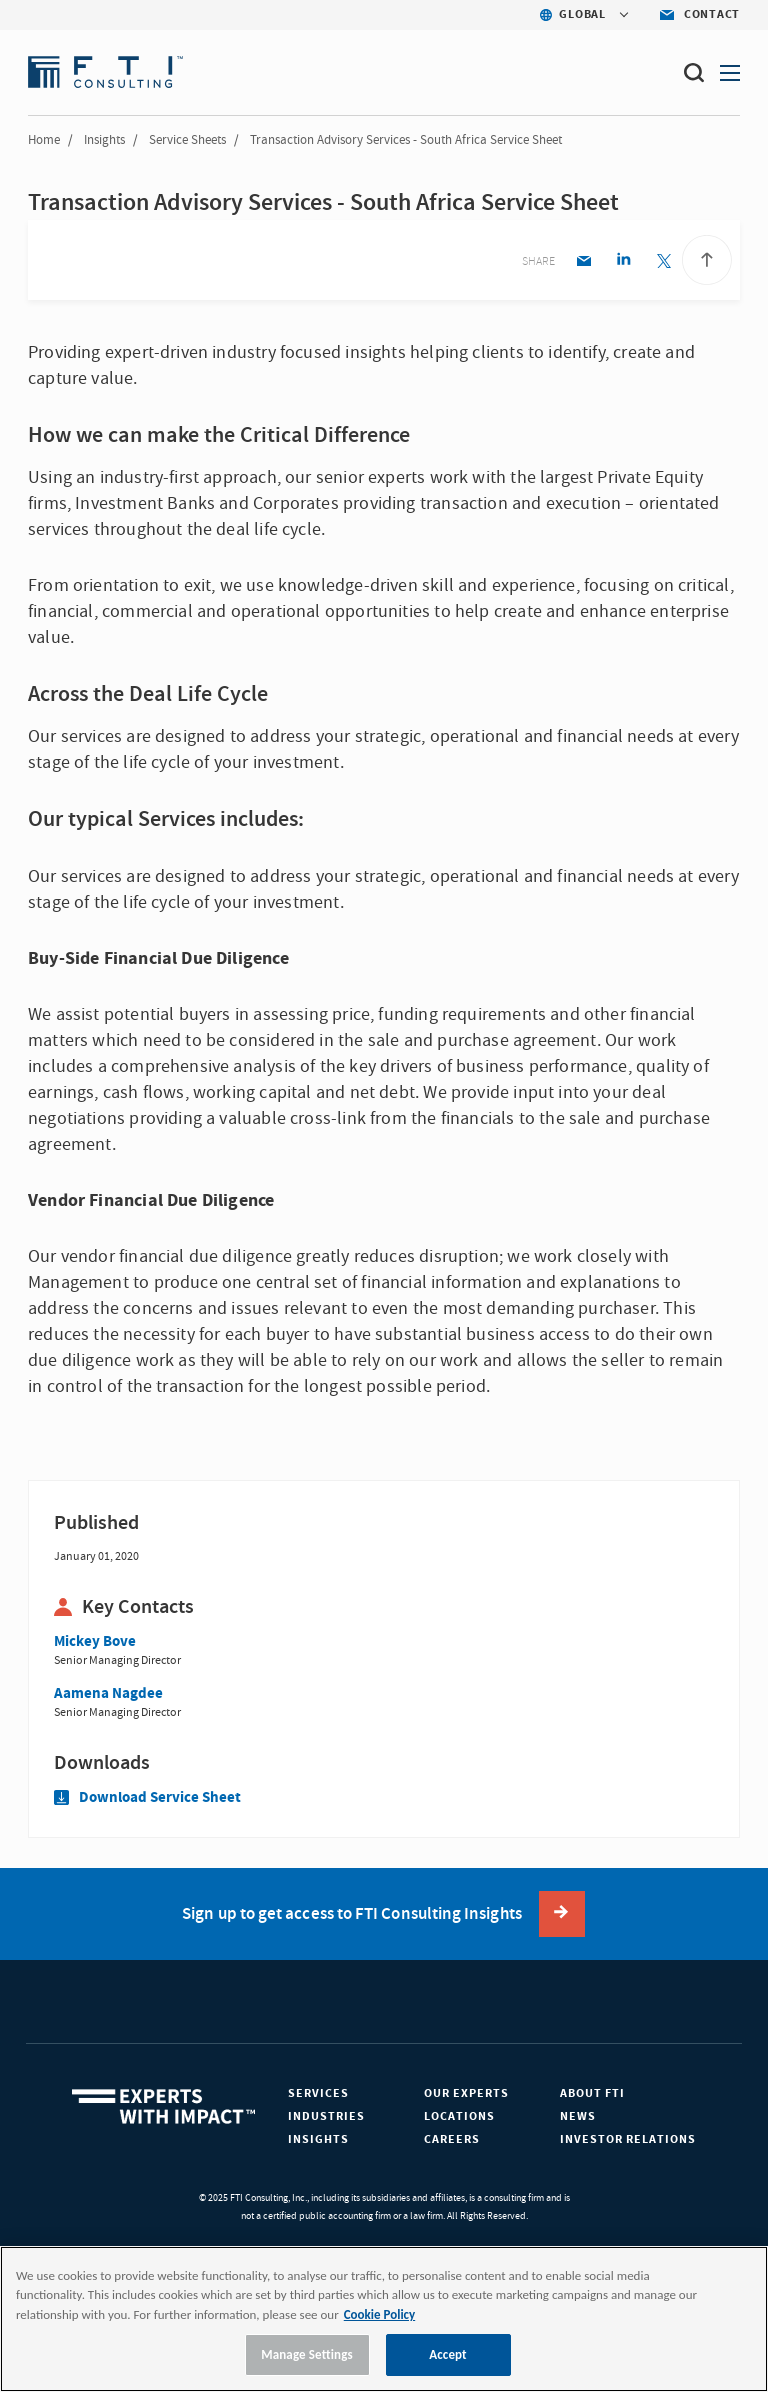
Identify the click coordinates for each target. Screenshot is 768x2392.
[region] (384, 2319)
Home (44, 140)
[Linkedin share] (623, 262)
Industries (326, 2116)
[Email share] (583, 262)
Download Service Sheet (147, 1797)
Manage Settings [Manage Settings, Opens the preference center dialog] (307, 2354)
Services (318, 2093)
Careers (452, 2139)
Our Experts (466, 2093)
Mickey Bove (95, 1641)
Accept (448, 2354)
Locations (459, 2116)
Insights (104, 140)
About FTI (592, 2093)
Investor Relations (628, 2139)
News (578, 2116)
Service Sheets (187, 140)
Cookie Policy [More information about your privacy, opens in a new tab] (379, 2314)
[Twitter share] (663, 262)
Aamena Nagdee (108, 1693)
